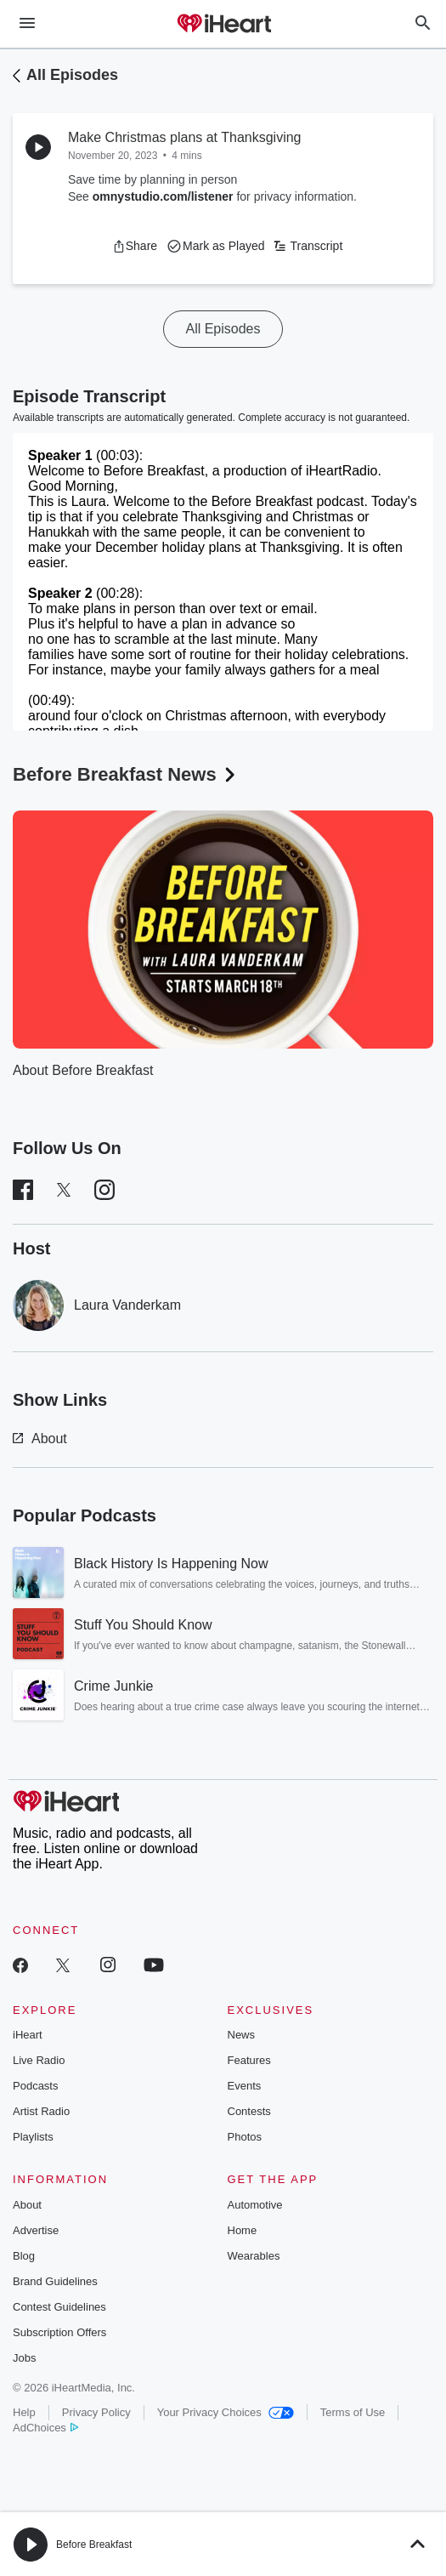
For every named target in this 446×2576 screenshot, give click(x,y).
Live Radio (39, 2060)
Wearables (254, 2255)
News (242, 2034)
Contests (249, 2111)
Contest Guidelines (59, 2306)
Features (249, 2060)
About (40, 1438)
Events (245, 2085)
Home (242, 2230)
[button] (135, 246)
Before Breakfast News (126, 774)
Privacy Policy (96, 2412)
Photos (245, 2136)
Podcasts (35, 2085)
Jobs (24, 2357)
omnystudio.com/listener (163, 196)
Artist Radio (41, 2111)
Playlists (33, 2136)
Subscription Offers (59, 2332)
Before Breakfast (94, 2544)
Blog (24, 2255)
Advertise (36, 2230)
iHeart (27, 2034)
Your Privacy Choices (225, 2412)
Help (24, 2412)
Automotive (255, 2204)
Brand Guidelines (55, 2281)
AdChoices (45, 2427)
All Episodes (72, 74)
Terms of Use (353, 2412)
